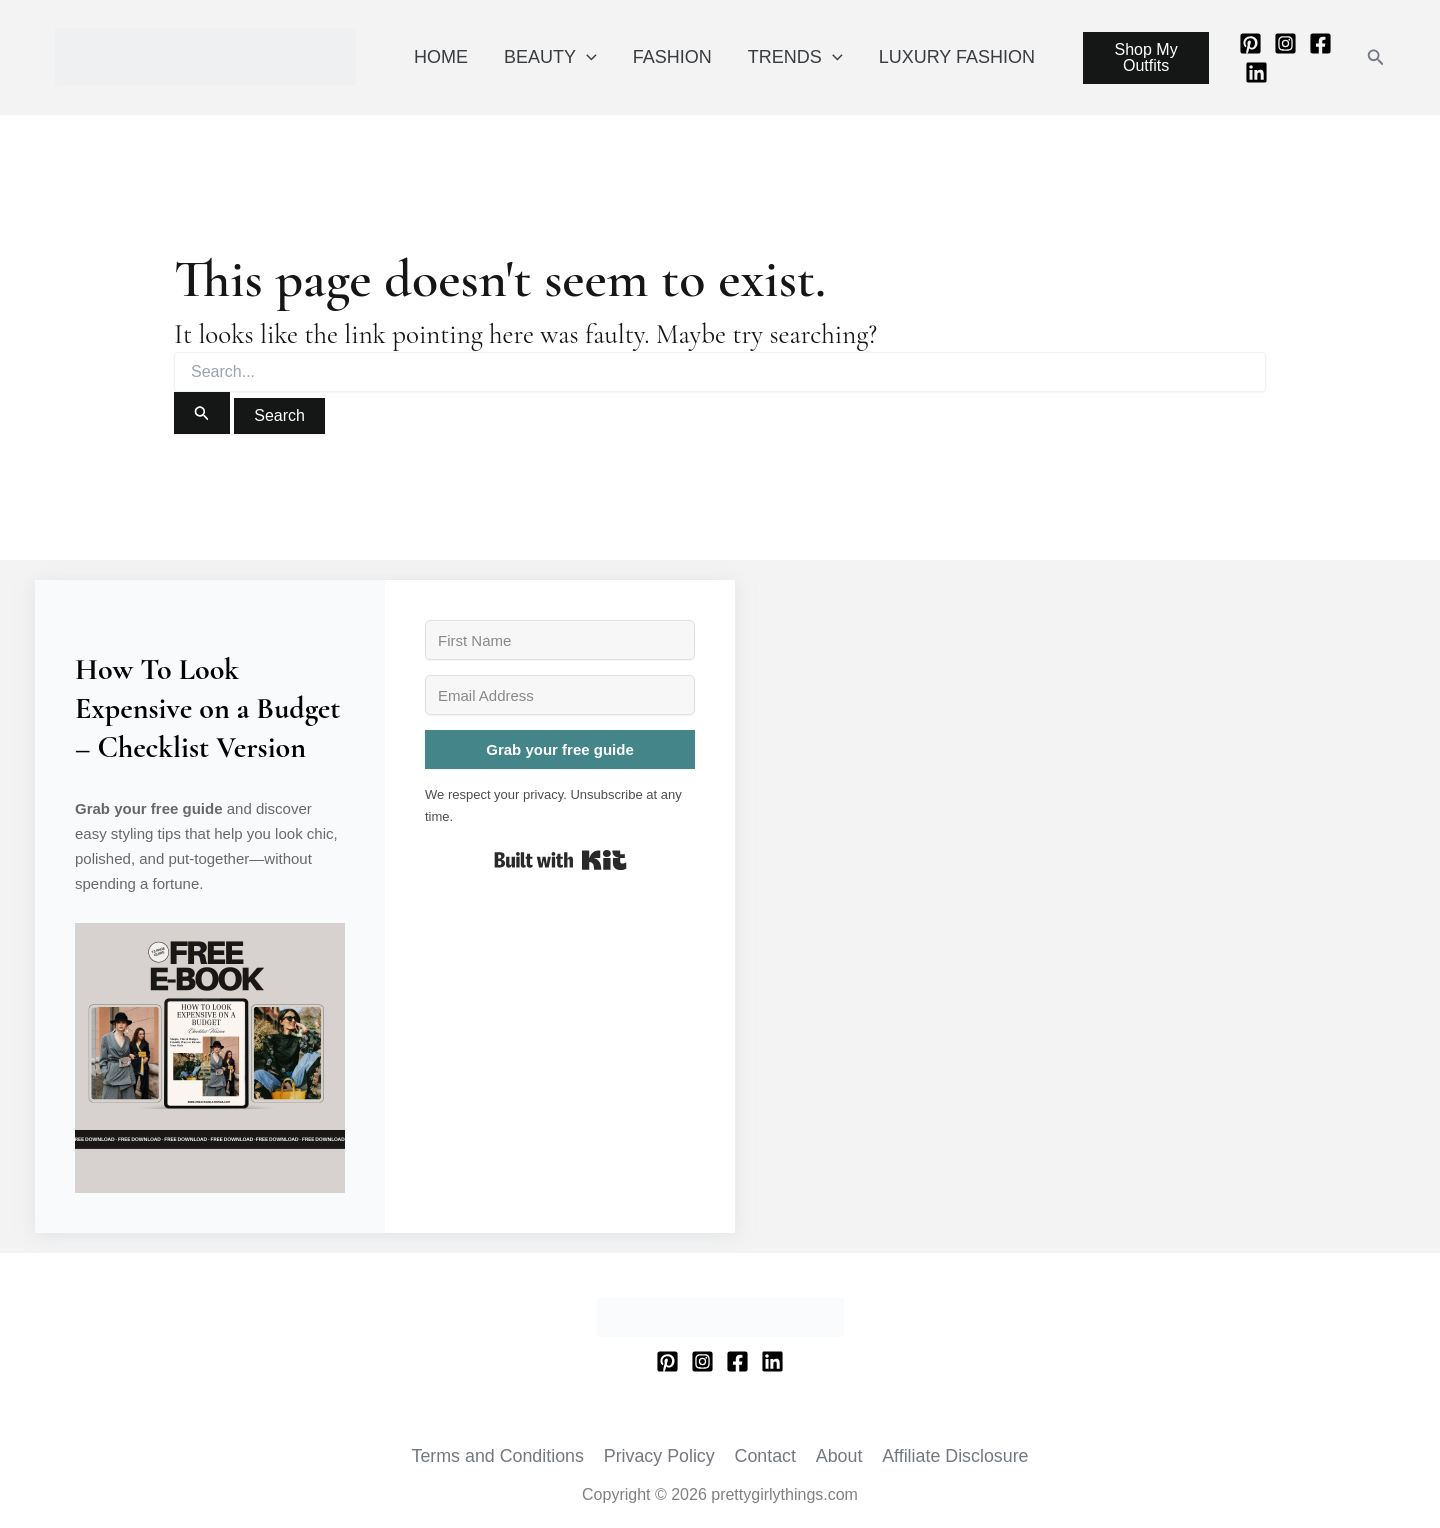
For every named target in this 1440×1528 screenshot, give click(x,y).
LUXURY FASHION (957, 57)
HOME (441, 57)
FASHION (672, 57)
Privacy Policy (661, 1456)
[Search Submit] (202, 413)
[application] (586, 57)
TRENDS (795, 57)
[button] (1376, 58)
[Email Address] (560, 695)
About (838, 1456)
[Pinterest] (1250, 43)
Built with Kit (560, 860)
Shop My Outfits (1146, 57)
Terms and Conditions (500, 1456)
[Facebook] (1320, 43)
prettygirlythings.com (59, 86)
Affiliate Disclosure (954, 1456)
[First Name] (560, 640)
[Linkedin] (1256, 72)
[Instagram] (1285, 43)
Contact (766, 1456)
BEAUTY (550, 57)
